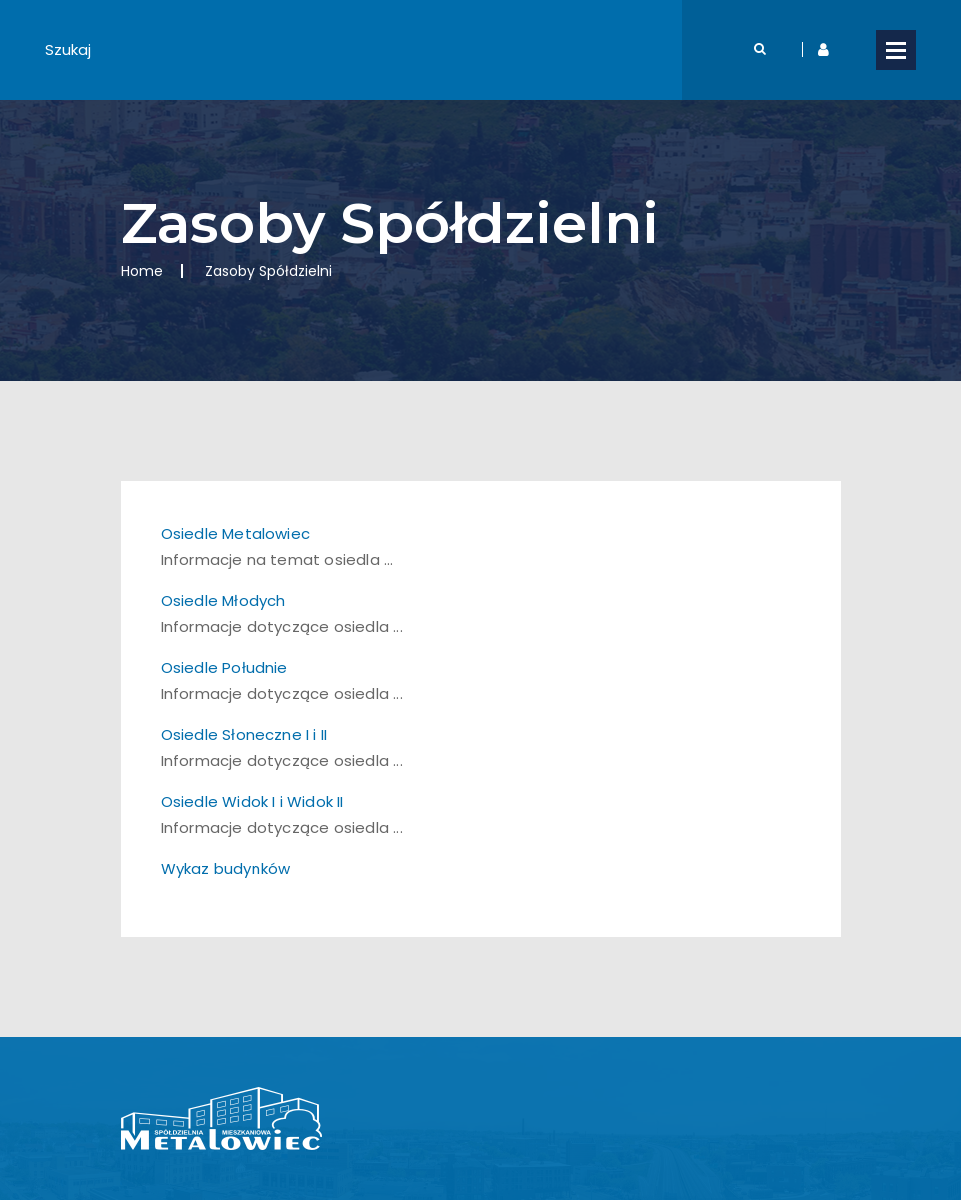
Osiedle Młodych (223, 600)
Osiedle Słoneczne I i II (244, 734)
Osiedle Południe (224, 667)
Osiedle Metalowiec (236, 533)
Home (142, 271)
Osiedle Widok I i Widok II (252, 801)
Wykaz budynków (226, 868)
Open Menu (896, 50)
